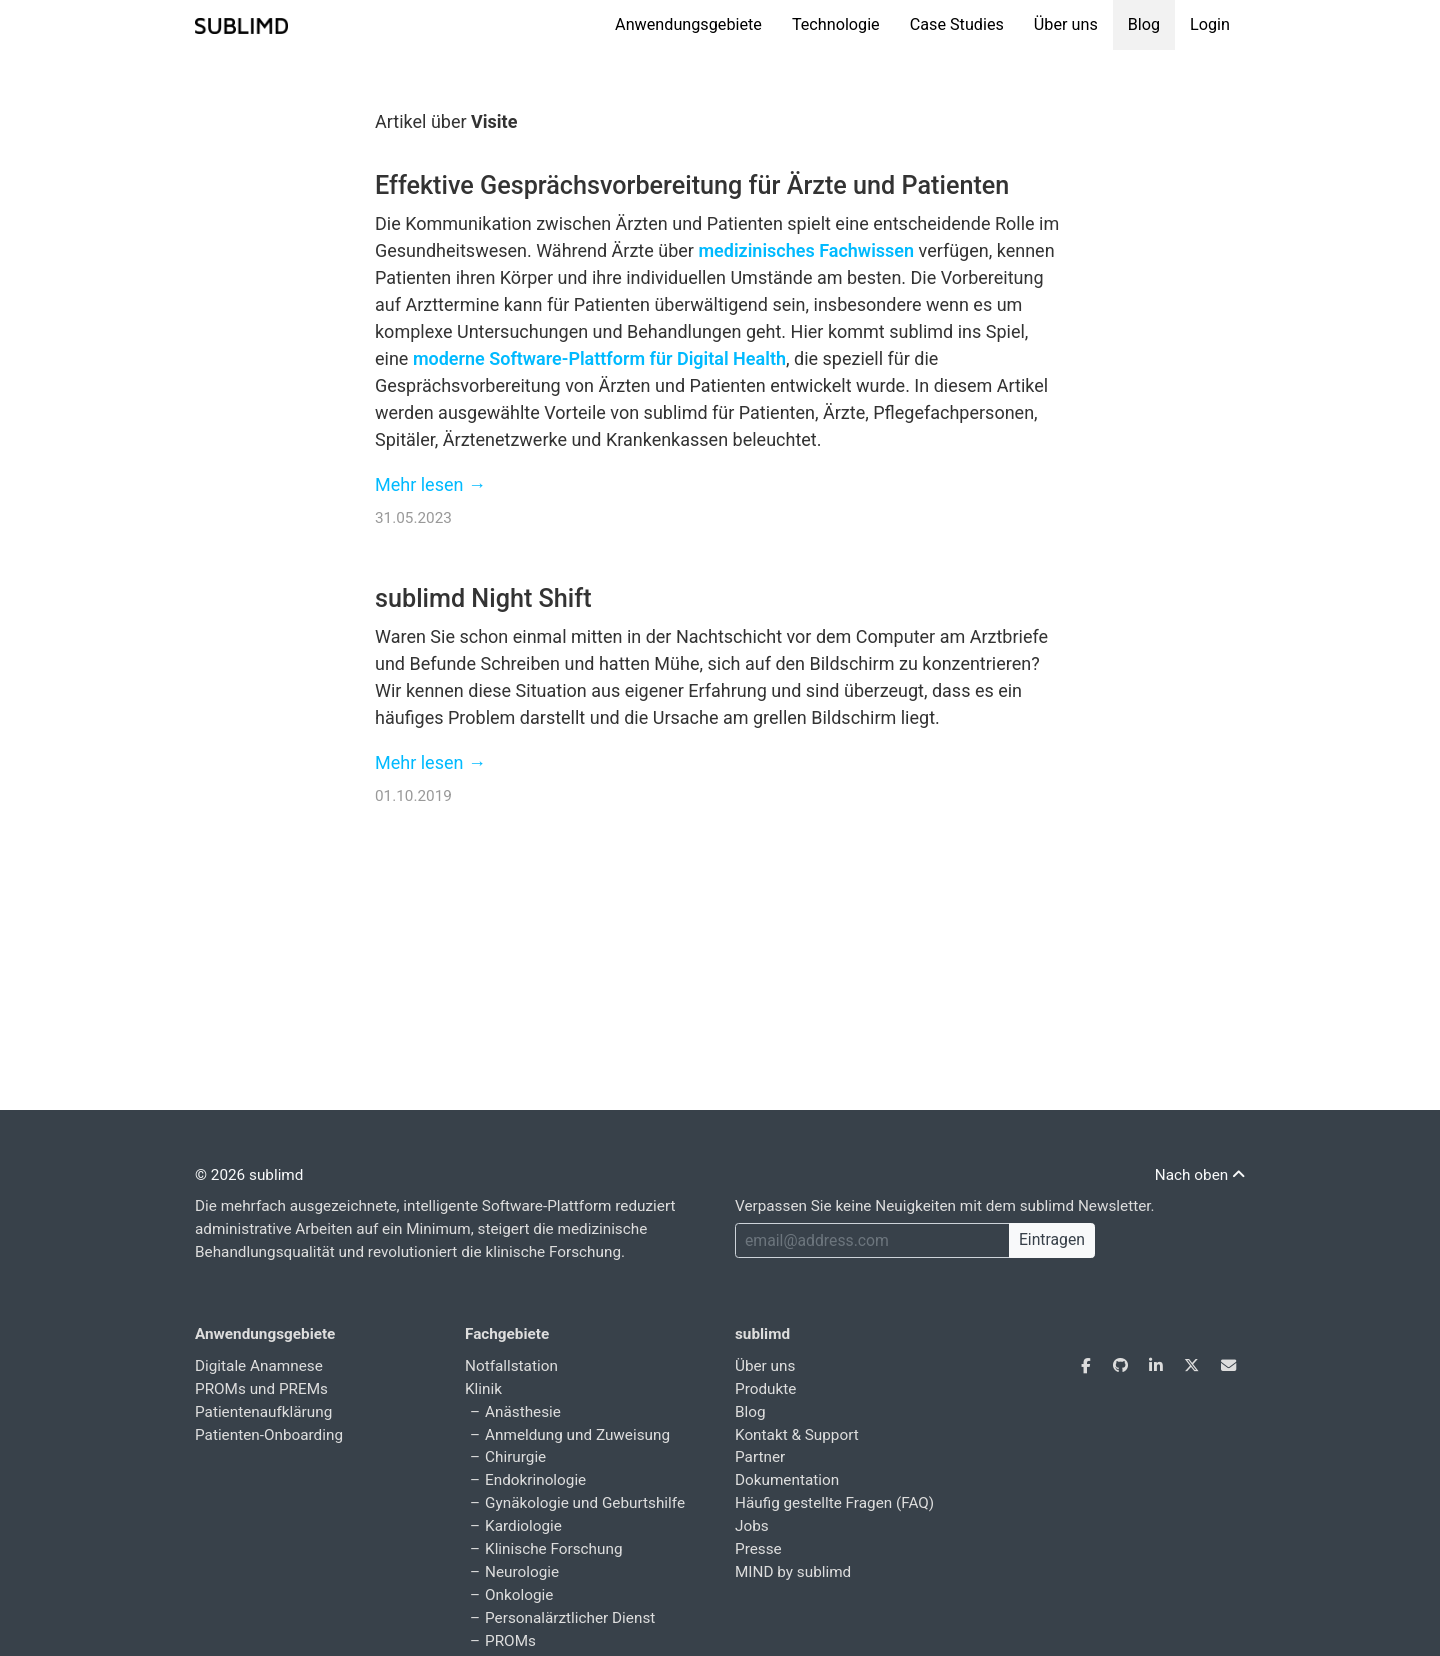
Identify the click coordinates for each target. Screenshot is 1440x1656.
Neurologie (522, 1572)
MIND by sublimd (793, 1572)
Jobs (752, 1526)
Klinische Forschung (553, 1549)
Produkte (765, 1389)
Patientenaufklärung (263, 1412)
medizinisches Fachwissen (806, 250)
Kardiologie (523, 1526)
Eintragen (1052, 1239)
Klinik (483, 1389)
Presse (758, 1549)
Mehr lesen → (430, 484)
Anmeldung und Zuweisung (577, 1435)
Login (1210, 24)
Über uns (1066, 24)
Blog (1144, 24)
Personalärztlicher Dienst (570, 1618)
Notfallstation (511, 1366)
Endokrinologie (535, 1480)
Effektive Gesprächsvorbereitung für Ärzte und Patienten (692, 185)
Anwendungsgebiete (688, 24)
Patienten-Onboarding (269, 1435)
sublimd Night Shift (483, 598)
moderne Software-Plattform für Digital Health (599, 358)
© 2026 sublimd (249, 1175)
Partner (760, 1457)
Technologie (836, 24)
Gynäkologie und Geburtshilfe (585, 1503)
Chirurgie (515, 1457)
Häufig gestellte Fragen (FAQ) (834, 1503)
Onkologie (519, 1595)
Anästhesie (523, 1412)
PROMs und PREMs (261, 1389)
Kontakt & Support (797, 1435)
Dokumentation (787, 1480)
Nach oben (1200, 1175)
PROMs (510, 1641)
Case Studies (957, 24)
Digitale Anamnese (259, 1366)
